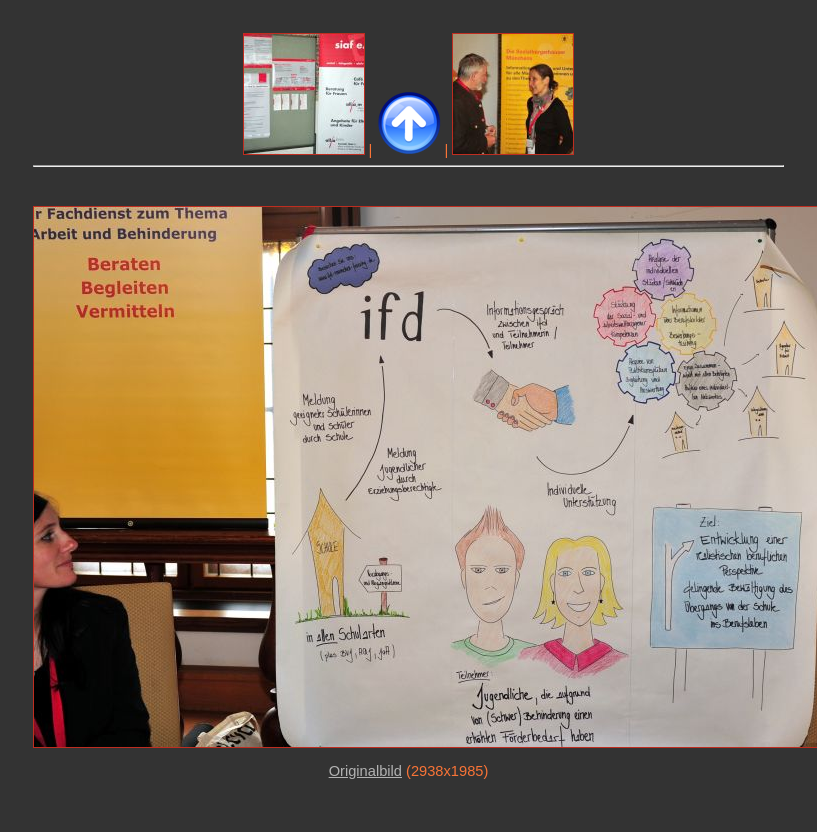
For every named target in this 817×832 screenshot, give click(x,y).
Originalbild (365, 771)
